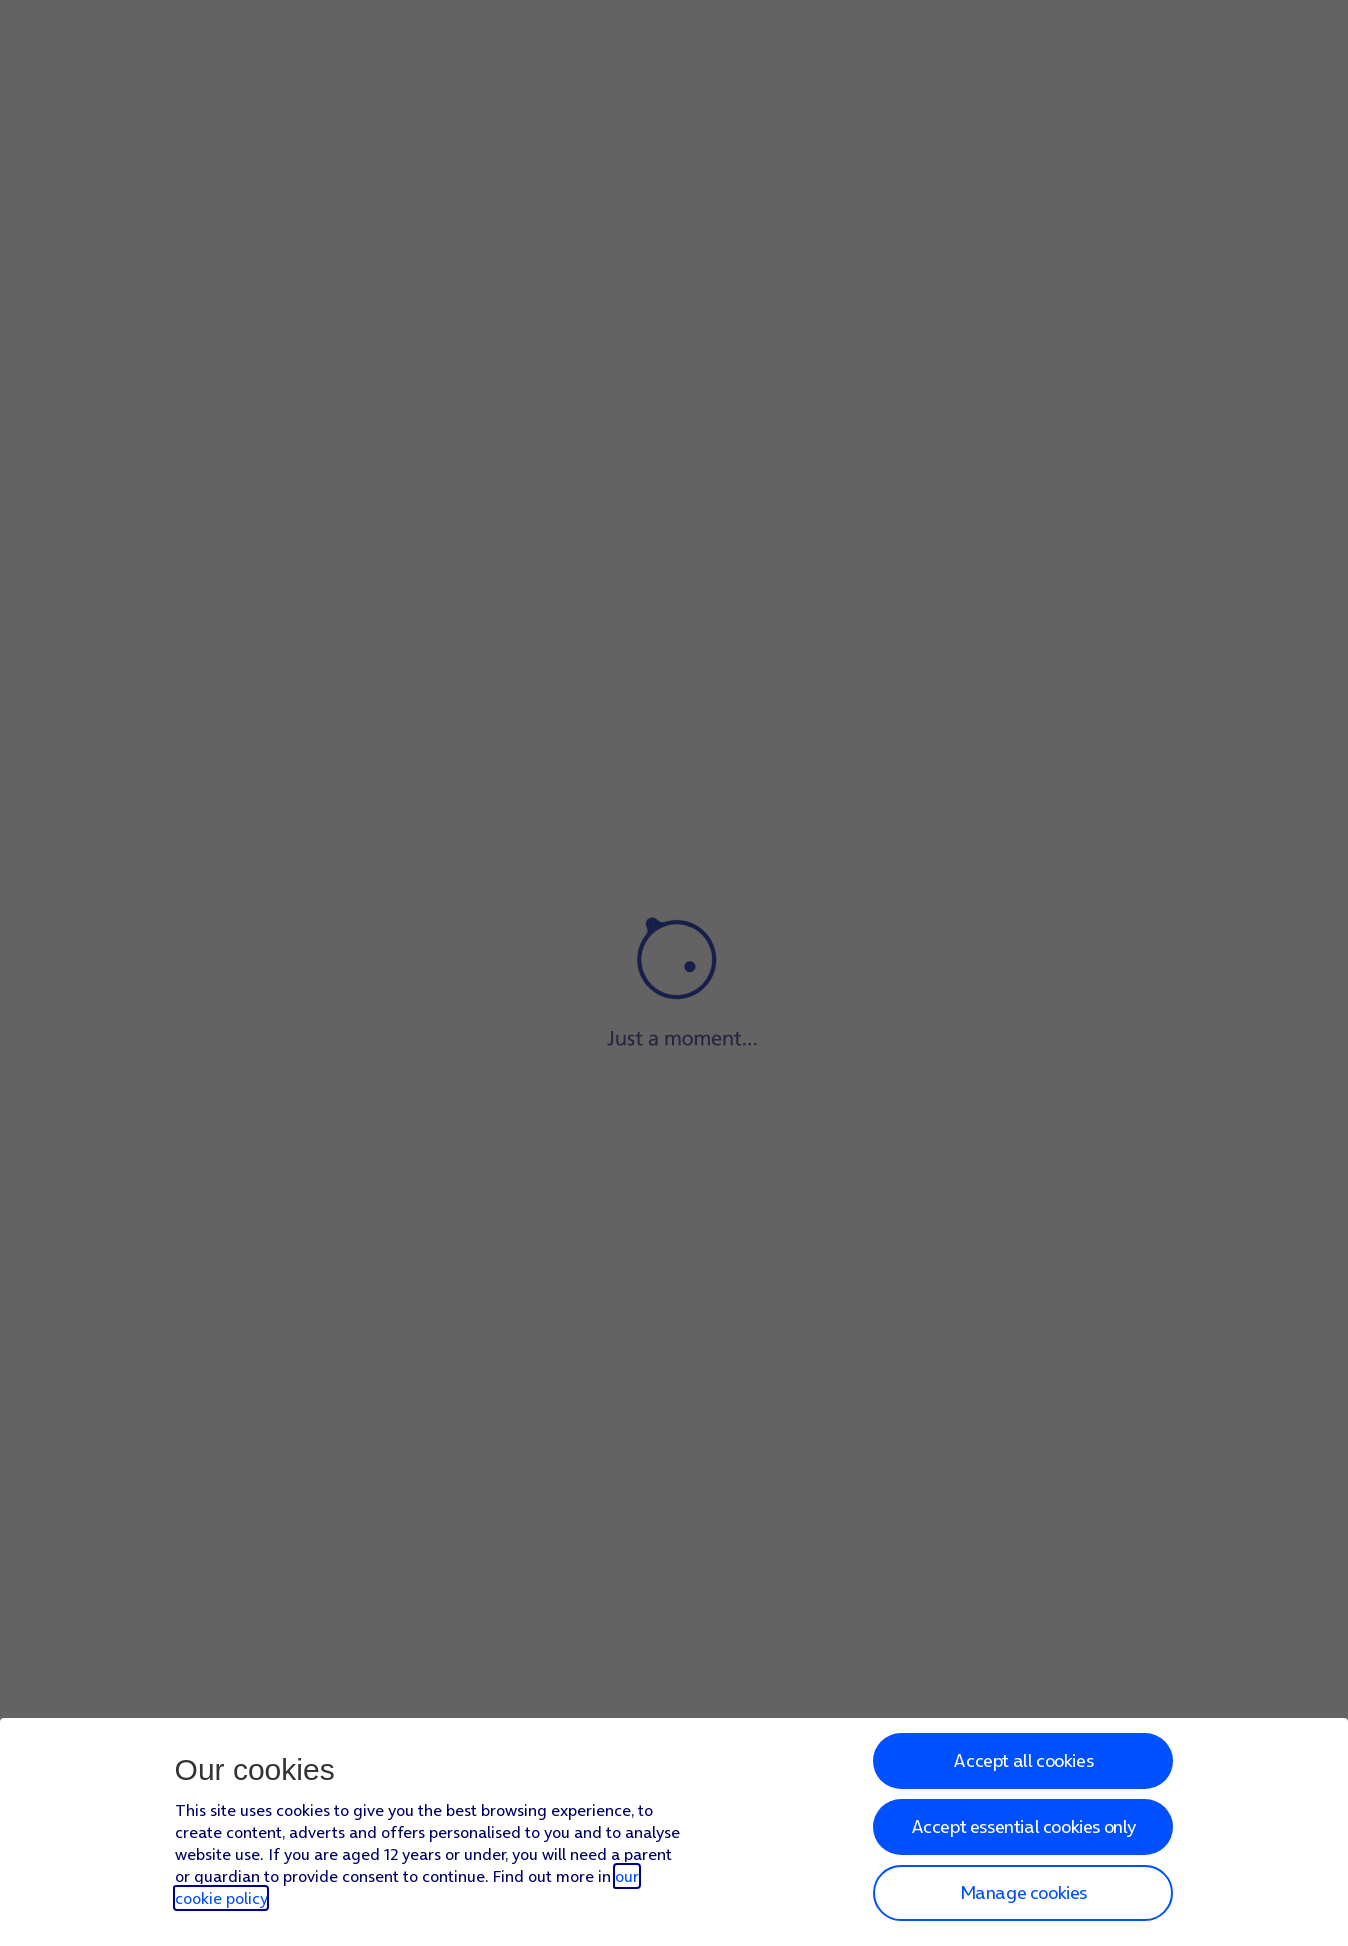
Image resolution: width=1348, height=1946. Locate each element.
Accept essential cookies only (1023, 1826)
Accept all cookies (1023, 1760)
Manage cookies (1023, 1892)
